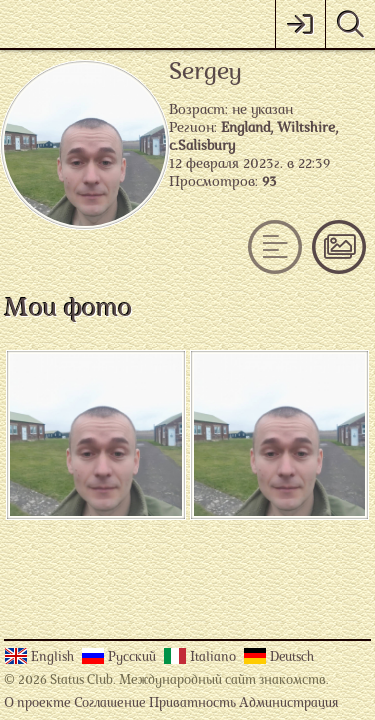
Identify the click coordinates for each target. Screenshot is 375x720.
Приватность (192, 703)
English (54, 657)
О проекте (37, 703)
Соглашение (110, 703)
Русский (133, 657)
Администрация (288, 703)
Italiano (214, 657)
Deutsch (292, 657)
